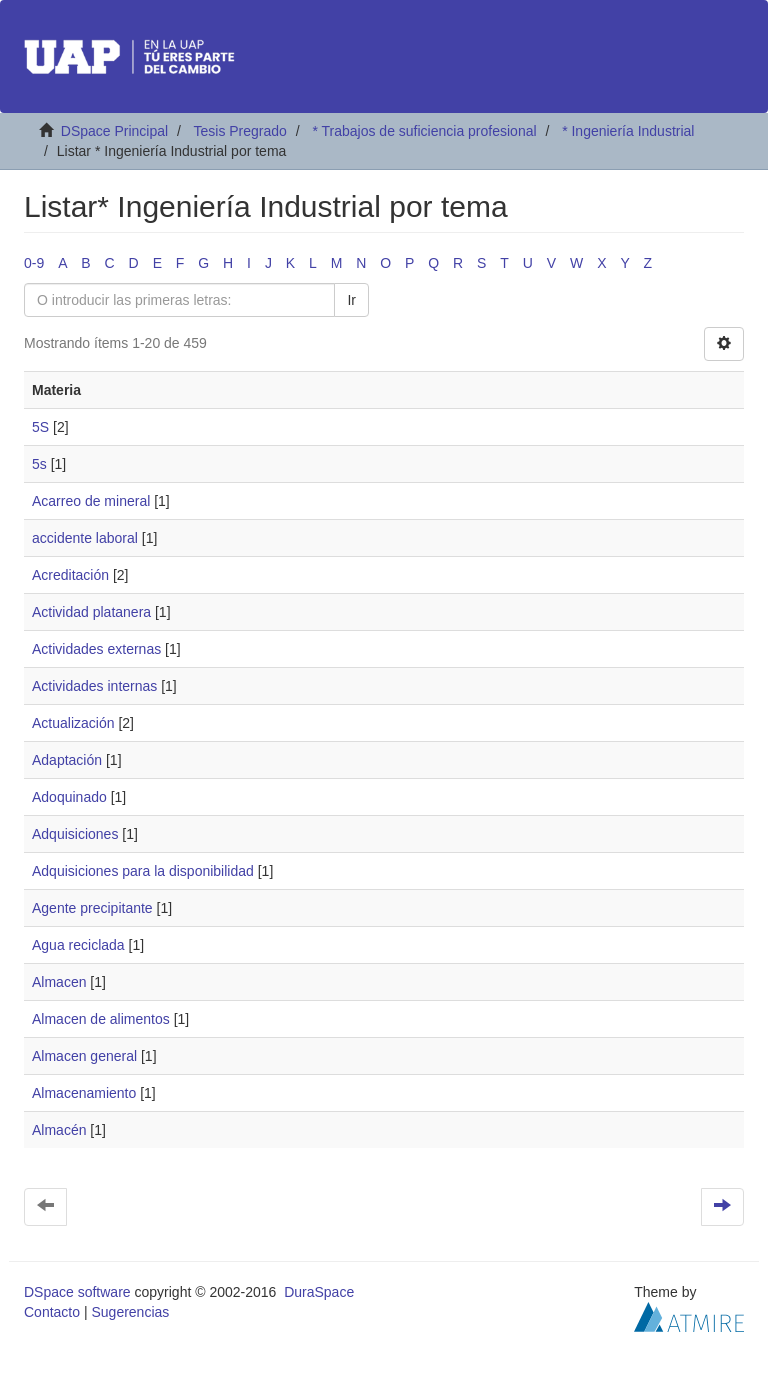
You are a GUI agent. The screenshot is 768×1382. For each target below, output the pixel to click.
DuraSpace (319, 1292)
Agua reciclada (78, 945)
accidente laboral (85, 538)
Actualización (73, 723)
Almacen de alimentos (101, 1019)
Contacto (52, 1312)
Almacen (59, 982)
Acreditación (70, 575)
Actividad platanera (91, 612)
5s (39, 464)
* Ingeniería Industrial (628, 131)
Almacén (59, 1130)
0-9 (34, 263)
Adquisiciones (75, 834)
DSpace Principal (114, 131)
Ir (351, 300)
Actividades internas (94, 686)
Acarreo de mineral (91, 501)
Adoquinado (69, 797)
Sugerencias (130, 1312)
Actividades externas (96, 649)
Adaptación (67, 760)
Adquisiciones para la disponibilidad (143, 871)
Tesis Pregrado (239, 131)
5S (40, 427)
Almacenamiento (84, 1093)
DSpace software (77, 1292)
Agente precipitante (92, 908)
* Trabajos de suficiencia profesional (424, 131)
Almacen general (84, 1056)
